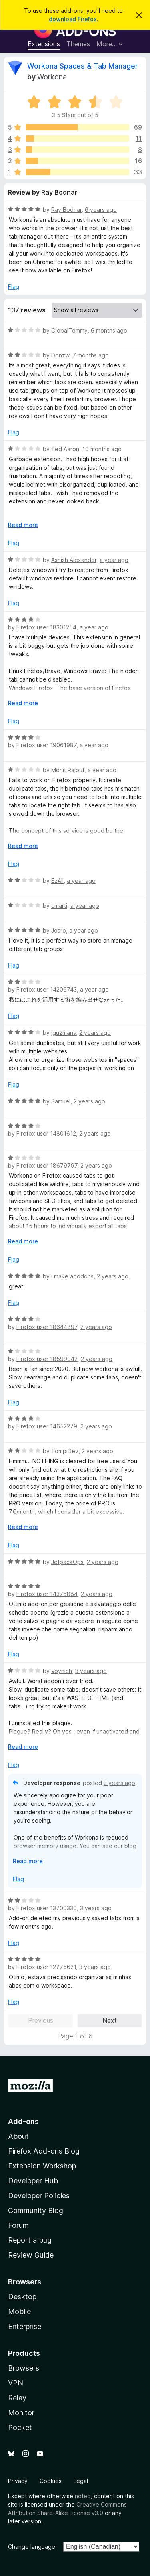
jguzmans (63, 1032)
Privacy (18, 2480)
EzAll (57, 880)
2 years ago (95, 1032)
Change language (31, 2546)
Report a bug (30, 2240)
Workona (52, 77)
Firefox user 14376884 (47, 1593)
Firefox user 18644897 (46, 1326)
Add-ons (23, 2121)
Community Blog (35, 2210)
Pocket (20, 2427)
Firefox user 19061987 (46, 745)
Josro (58, 930)
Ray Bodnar (66, 209)
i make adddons (72, 1276)
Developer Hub (33, 2180)
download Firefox (73, 19)
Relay (17, 2397)
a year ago (114, 559)
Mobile (19, 2311)
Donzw (60, 355)
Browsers (23, 2368)
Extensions (44, 44)
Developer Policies (39, 2195)
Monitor (21, 2412)
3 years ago (91, 1670)
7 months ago (90, 355)
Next (109, 2020)
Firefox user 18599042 (47, 1358)
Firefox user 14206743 (46, 989)
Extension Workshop (42, 2166)
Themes (78, 44)
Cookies (51, 2480)
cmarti (59, 905)
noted (83, 2496)
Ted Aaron (65, 449)
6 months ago (109, 330)
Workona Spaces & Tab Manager (82, 66)
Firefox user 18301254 (46, 627)
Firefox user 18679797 (46, 1165)
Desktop (22, 2296)
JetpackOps (67, 1561)
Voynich (61, 1670)
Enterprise (24, 2326)
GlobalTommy (69, 330)
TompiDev (64, 1451)
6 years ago (101, 209)
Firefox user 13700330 (46, 1908)
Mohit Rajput (67, 770)
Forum (18, 2225)
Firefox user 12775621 (46, 1966)
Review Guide (31, 2255)
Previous (40, 2020)
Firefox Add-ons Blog (44, 2151)
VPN (15, 2383)
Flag (13, 286)
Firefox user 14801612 (46, 1133)
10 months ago (102, 449)
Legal (81, 2480)
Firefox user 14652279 (46, 1426)
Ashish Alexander (73, 559)
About (18, 2136)
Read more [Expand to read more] (23, 524)
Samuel (60, 1101)
